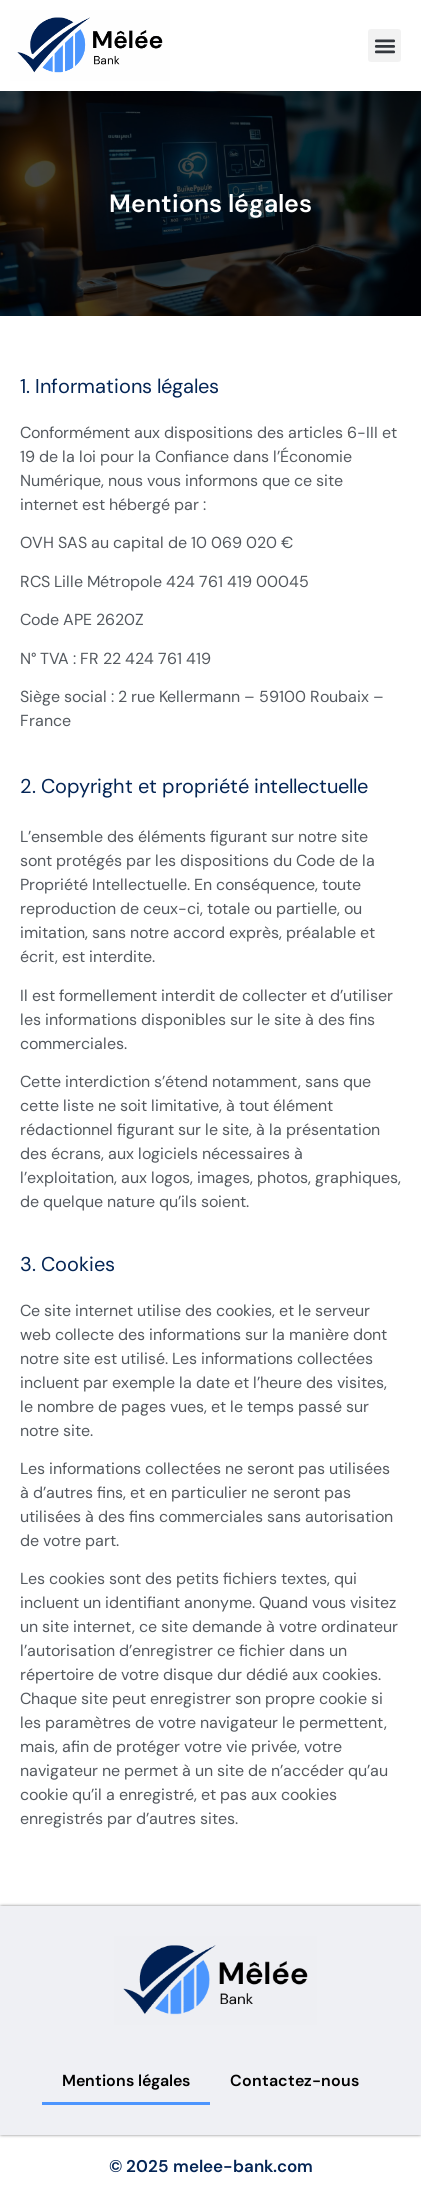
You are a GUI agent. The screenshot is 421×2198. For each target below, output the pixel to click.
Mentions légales (126, 2080)
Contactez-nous (294, 2080)
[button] (384, 45)
